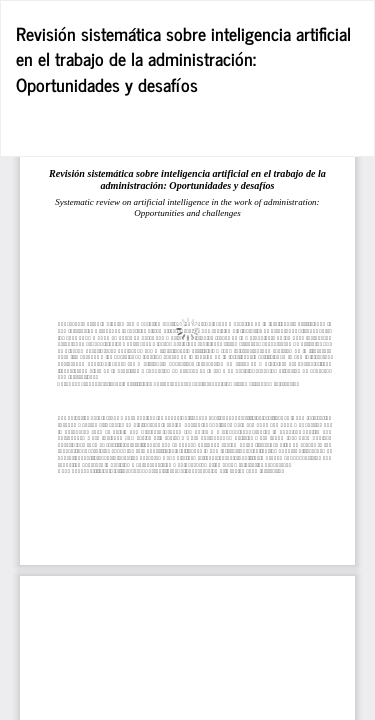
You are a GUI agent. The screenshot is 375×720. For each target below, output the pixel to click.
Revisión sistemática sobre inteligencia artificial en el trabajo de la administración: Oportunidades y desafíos (183, 58)
